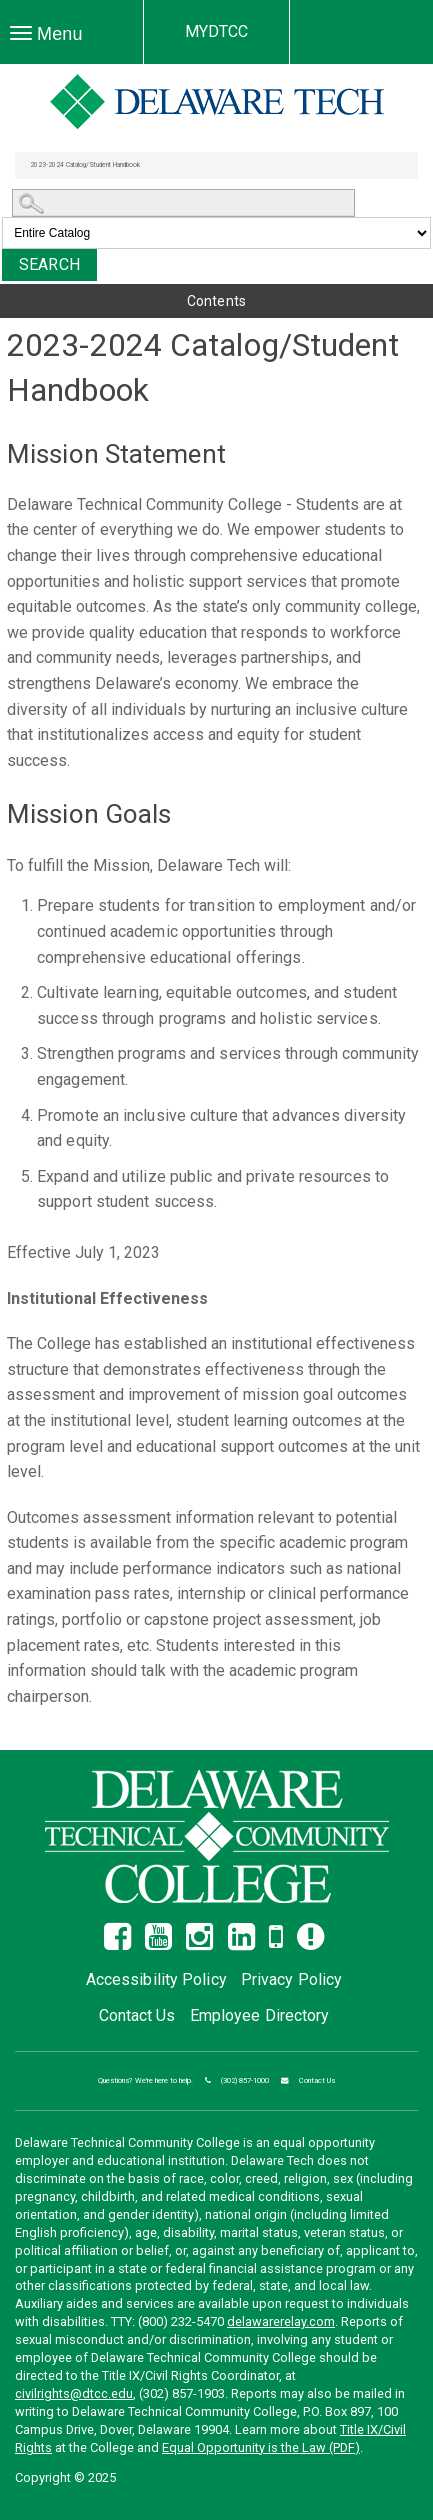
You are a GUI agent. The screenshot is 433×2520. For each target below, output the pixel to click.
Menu (51, 39)
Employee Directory (260, 2015)
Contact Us (137, 2015)
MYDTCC (217, 31)
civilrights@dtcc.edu (74, 2393)
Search (49, 264)
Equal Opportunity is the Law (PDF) (261, 2447)
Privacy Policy (291, 1979)
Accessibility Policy (156, 1979)
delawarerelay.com (281, 2321)
